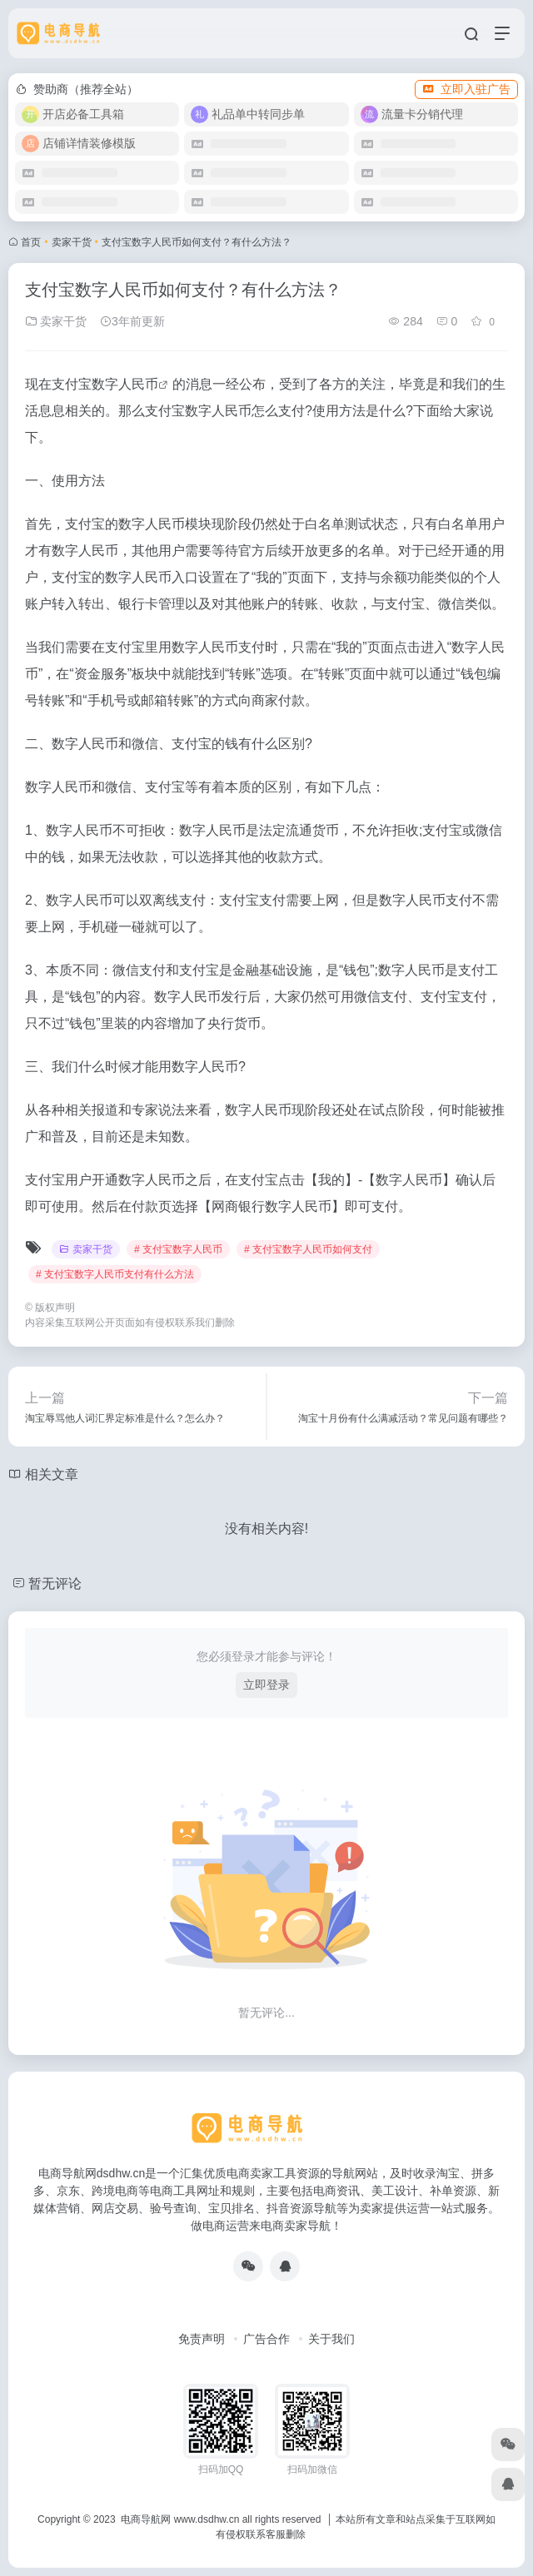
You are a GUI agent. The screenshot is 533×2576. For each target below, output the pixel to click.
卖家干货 (72, 242)
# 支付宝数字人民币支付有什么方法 (115, 1274)
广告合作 (266, 2338)
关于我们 (331, 2338)
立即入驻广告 (466, 89)
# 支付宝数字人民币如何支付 (308, 1249)
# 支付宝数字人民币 (178, 1249)
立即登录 (266, 1684)
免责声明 (201, 2338)
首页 (31, 242)
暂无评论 (55, 1583)
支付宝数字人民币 (105, 384)
